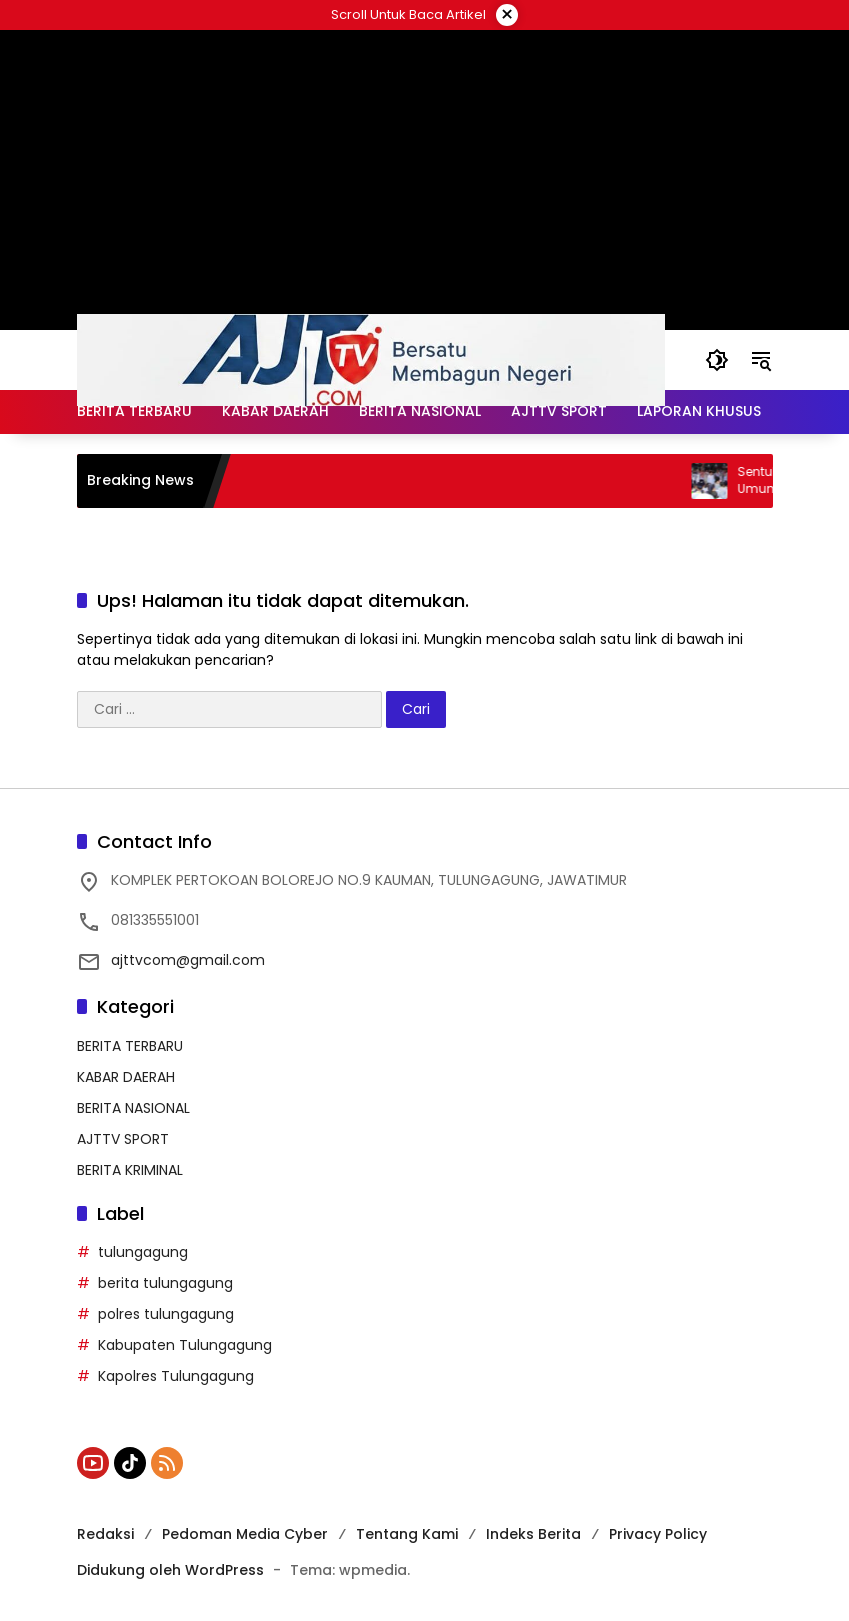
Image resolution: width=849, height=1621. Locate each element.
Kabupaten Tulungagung (185, 1345)
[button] (717, 360)
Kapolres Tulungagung (176, 1376)
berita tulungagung (165, 1283)
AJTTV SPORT (123, 1139)
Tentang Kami (407, 1534)
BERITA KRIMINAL (130, 1170)
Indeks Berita (533, 1534)
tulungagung (143, 1252)
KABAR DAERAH (126, 1077)
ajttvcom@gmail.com (188, 960)
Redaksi (105, 1534)
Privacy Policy (658, 1534)
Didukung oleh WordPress (170, 1570)
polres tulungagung (166, 1314)
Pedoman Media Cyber (245, 1534)
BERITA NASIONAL (133, 1108)
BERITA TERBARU (130, 1046)
